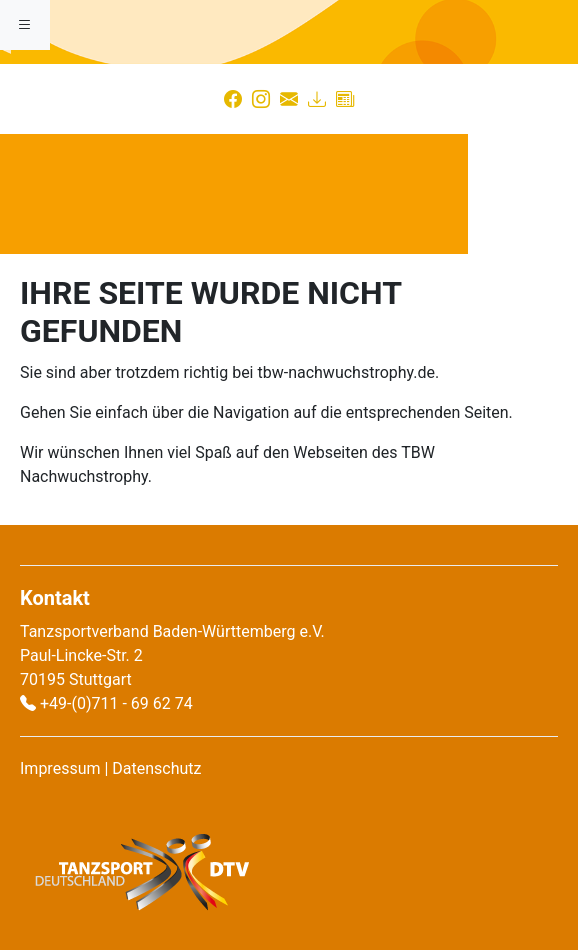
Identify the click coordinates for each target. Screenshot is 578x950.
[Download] (317, 99)
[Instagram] (261, 99)
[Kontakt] (289, 99)
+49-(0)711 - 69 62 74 (116, 703)
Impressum (60, 768)
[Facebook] (233, 99)
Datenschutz (156, 768)
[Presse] (345, 99)
